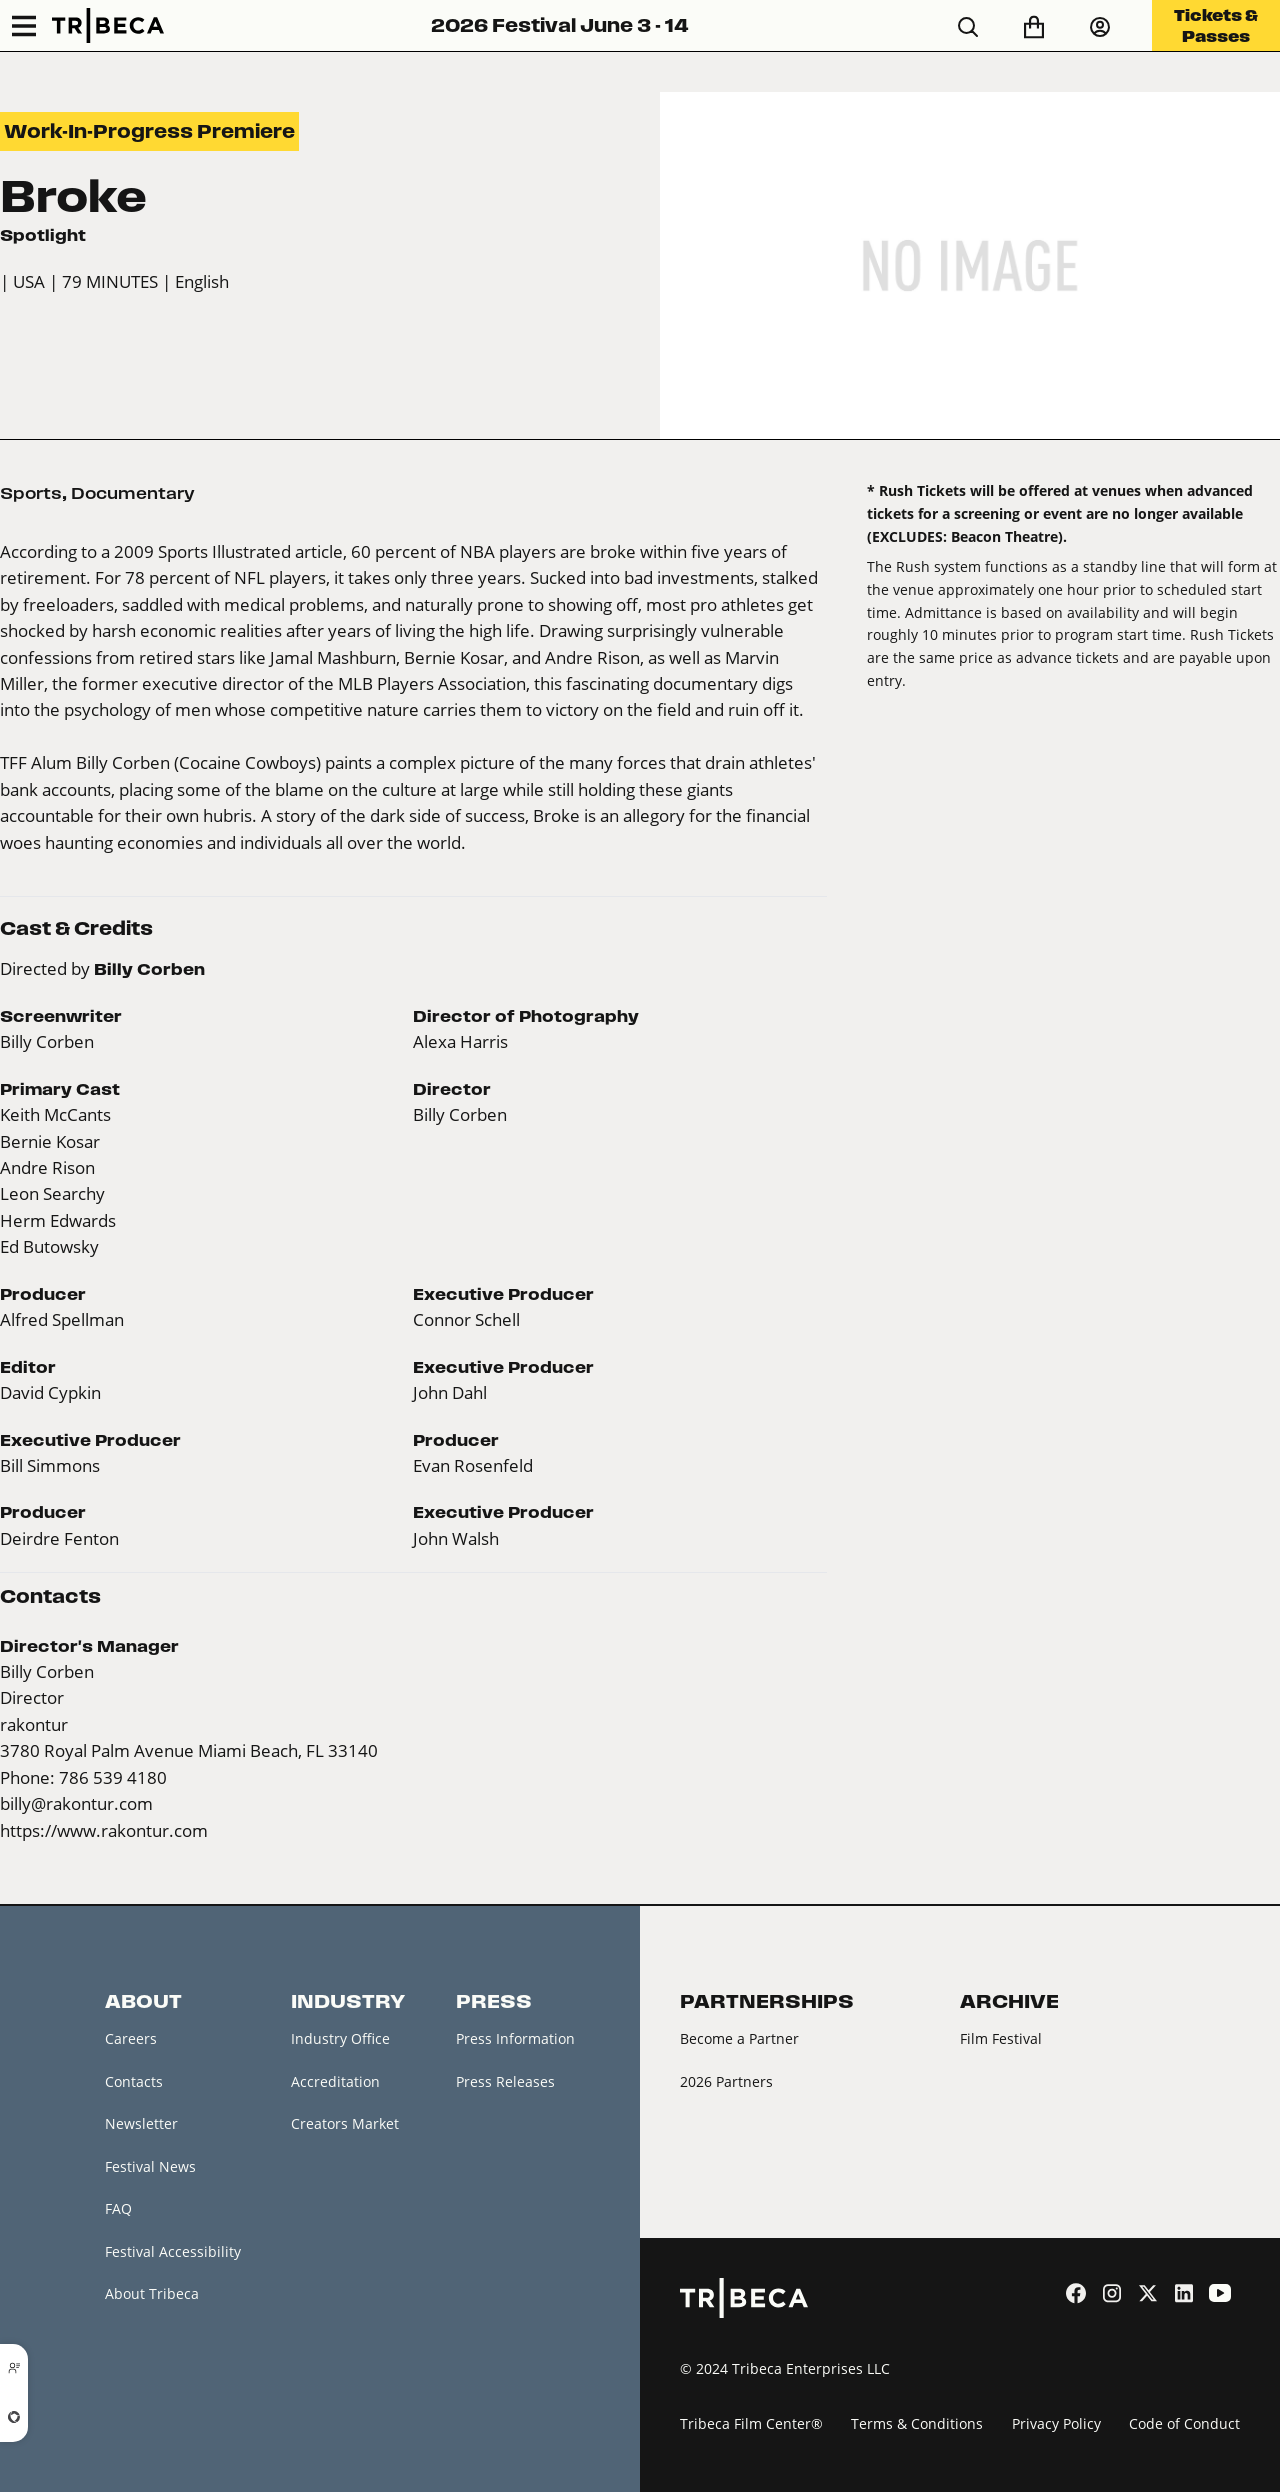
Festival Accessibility (173, 2251)
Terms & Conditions (917, 2423)
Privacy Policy (1056, 2423)
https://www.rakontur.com (104, 1830)
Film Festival (1001, 2038)
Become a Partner (739, 2038)
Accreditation (335, 2081)
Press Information (515, 2038)
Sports (31, 493)
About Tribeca (152, 2293)
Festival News (150, 2166)
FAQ (118, 2208)
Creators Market (345, 2123)
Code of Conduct (1184, 2423)
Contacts (134, 2081)
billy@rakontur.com (76, 1803)
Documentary (133, 493)
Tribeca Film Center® (751, 2423)
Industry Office (340, 2038)
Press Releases (505, 2081)
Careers (131, 2038)
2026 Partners (726, 2081)
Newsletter (141, 2123)
